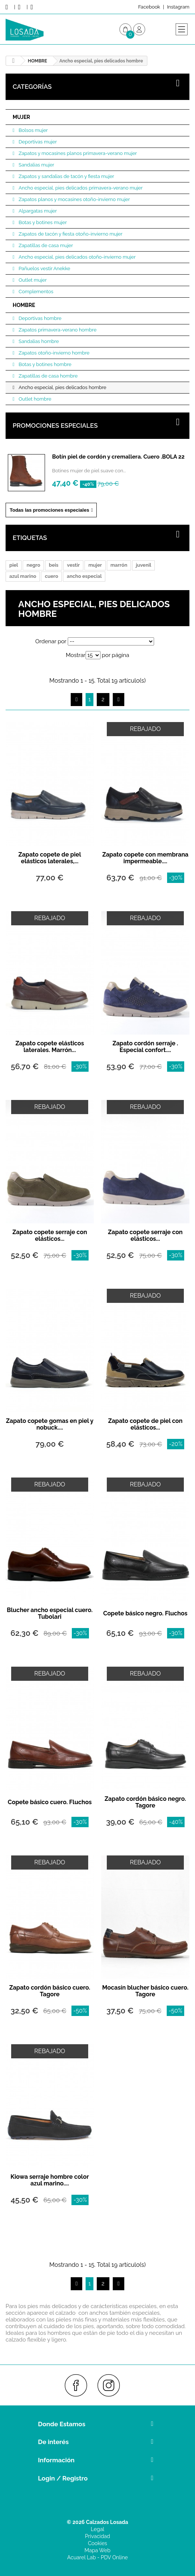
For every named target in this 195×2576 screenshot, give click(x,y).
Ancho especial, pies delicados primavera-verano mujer (80, 188)
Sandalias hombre (38, 341)
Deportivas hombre (39, 318)
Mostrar (76, 655)
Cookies (97, 2543)
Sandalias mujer (35, 165)
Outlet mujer (32, 280)
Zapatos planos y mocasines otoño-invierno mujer (73, 199)
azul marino (22, 576)
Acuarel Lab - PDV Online (97, 2557)
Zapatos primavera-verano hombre (57, 330)
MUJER (21, 117)
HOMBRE (24, 305)
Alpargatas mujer (37, 211)
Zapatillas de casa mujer (45, 245)
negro (33, 565)
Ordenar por (51, 641)
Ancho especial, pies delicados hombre (61, 387)
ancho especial (84, 576)
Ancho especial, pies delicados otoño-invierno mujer (76, 257)
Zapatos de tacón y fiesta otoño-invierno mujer (69, 234)
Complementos (35, 291)
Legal (97, 2529)
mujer (95, 565)
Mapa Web (97, 2550)
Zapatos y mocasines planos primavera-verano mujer (77, 153)
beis (53, 565)
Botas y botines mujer (42, 222)
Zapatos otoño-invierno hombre (53, 353)
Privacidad (97, 2536)
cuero (51, 576)
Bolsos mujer (32, 130)
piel (13, 565)
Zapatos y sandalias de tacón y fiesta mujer (65, 176)
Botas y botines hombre (44, 364)
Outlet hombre (34, 399)
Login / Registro (63, 2478)
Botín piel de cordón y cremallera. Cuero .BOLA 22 (118, 456)
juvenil (143, 565)
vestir (73, 565)
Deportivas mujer (37, 142)
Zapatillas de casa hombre (47, 376)
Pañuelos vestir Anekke (43, 268)
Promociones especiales (55, 425)
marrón (119, 565)
